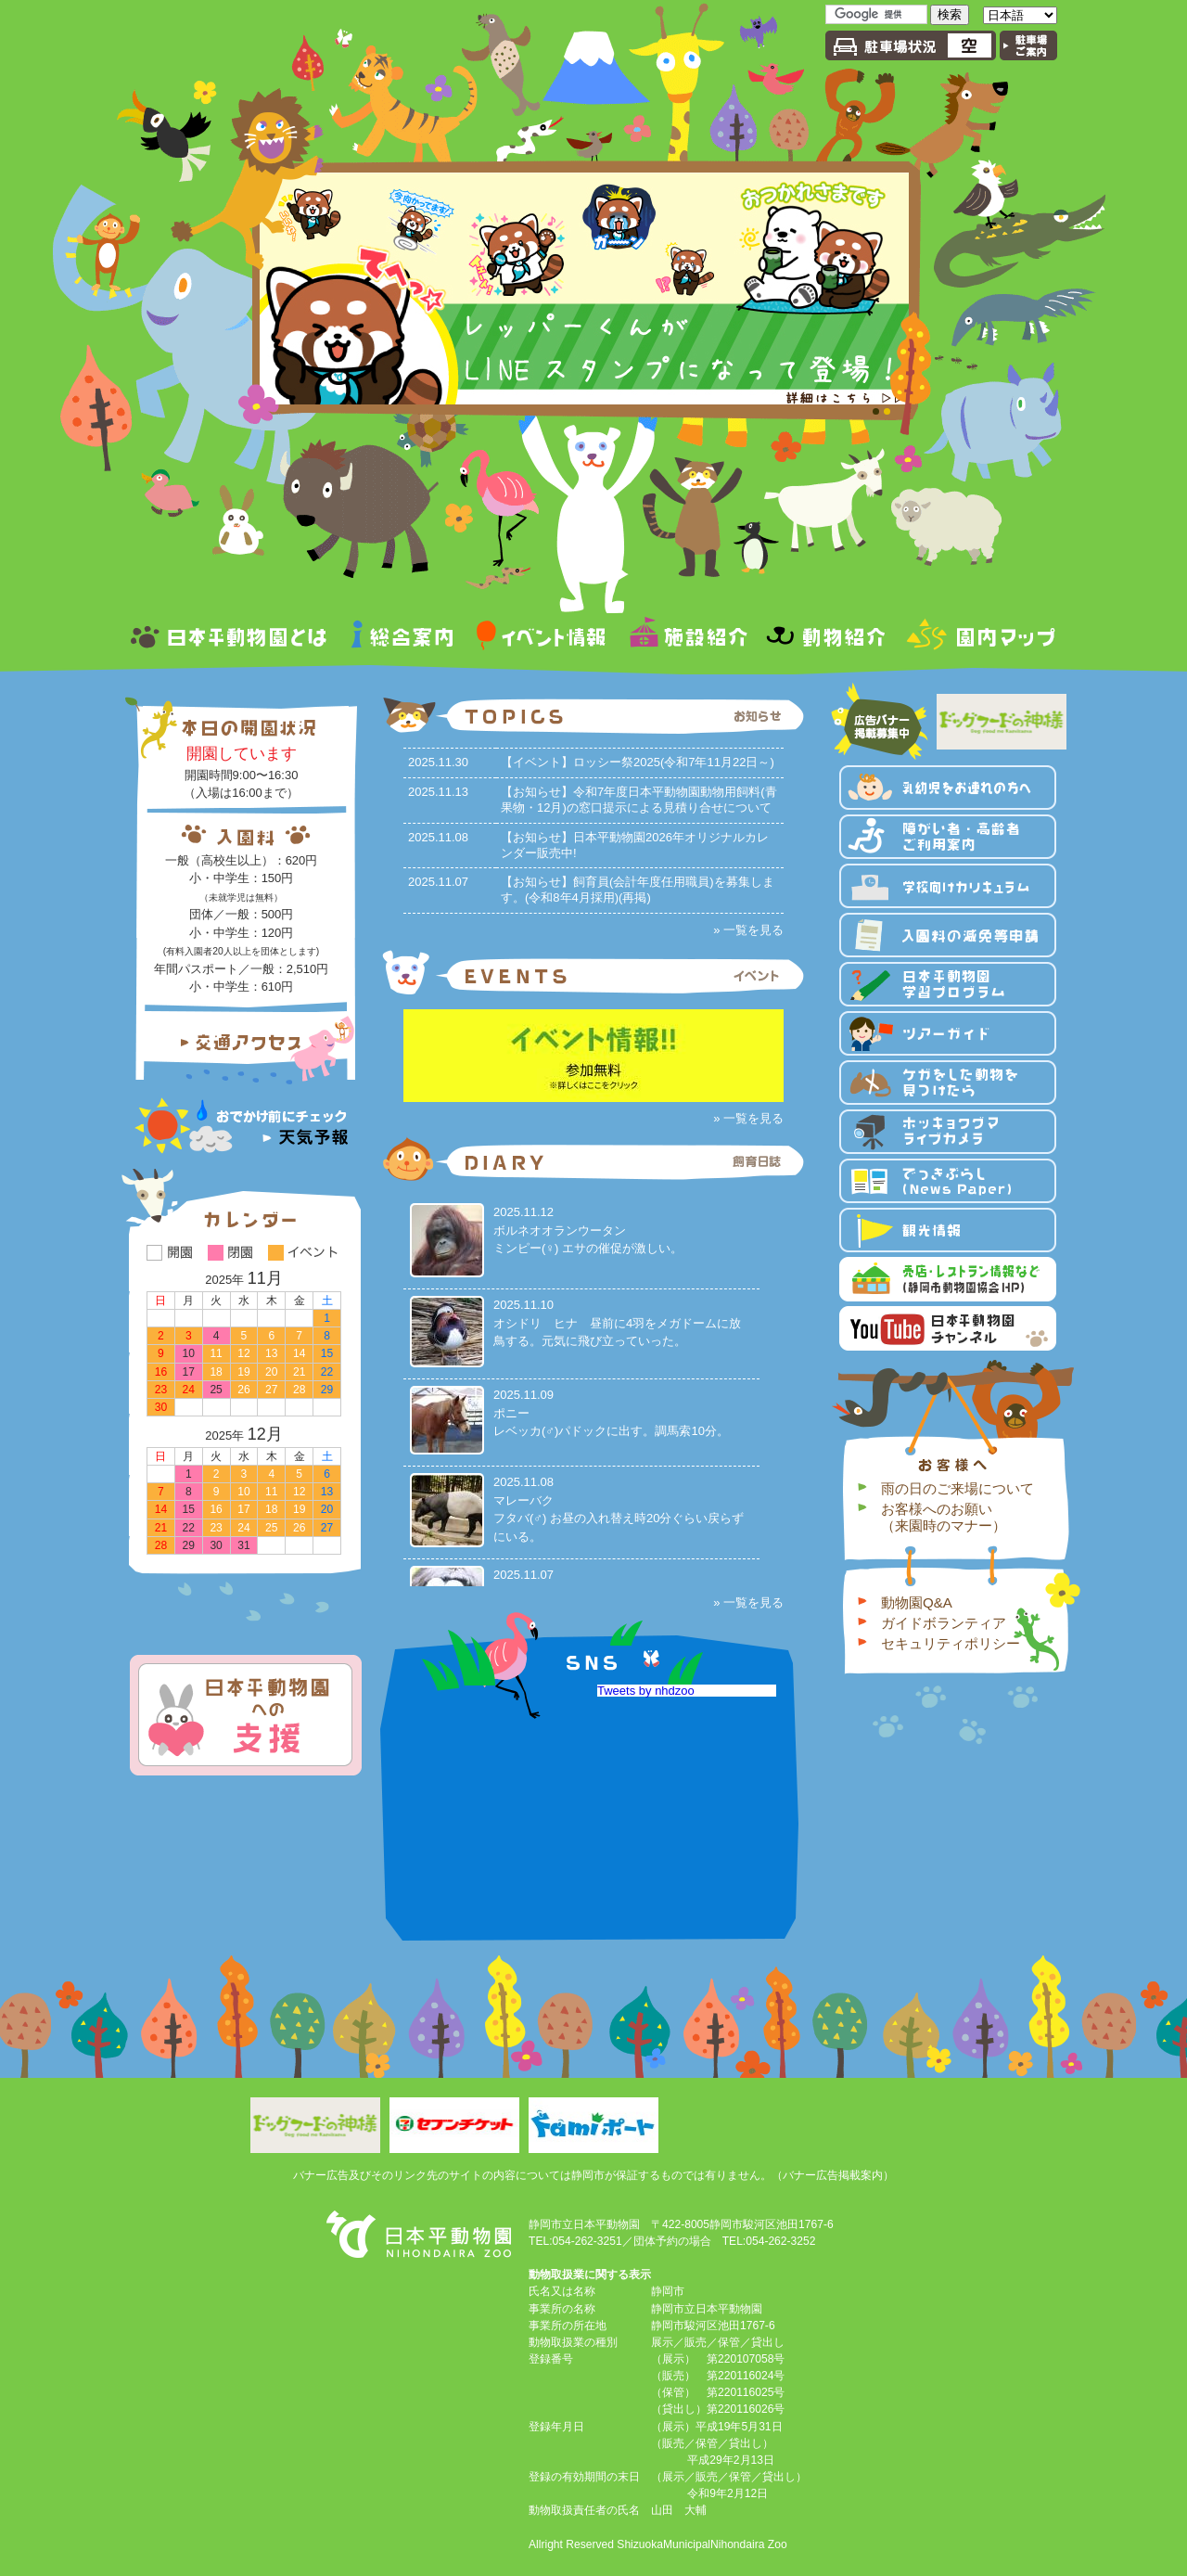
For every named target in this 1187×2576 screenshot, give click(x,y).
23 (161, 1389)
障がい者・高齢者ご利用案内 (947, 836)
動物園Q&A (916, 1602)
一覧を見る (753, 930)
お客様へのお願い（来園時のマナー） (943, 1517)
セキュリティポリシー (950, 1643)
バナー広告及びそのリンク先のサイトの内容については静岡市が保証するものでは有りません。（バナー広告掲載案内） (593, 2175)
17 (243, 1509)
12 (243, 1353)
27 (271, 1389)
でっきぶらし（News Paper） (947, 1181)
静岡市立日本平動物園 (466, 1691)
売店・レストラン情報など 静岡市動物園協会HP (947, 1279)
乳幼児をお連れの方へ (947, 787)
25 (271, 1527)
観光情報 (947, 1230)
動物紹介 (826, 638)
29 (327, 1389)
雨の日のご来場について (957, 1488)
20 (271, 1371)
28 (299, 1389)
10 (243, 1491)
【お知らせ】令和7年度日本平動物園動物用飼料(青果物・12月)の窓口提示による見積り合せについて (639, 799)
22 (327, 1371)
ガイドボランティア (943, 1623)
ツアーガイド (947, 1033)
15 (327, 1353)
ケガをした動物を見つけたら (947, 1082)
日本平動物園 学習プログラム (947, 984)
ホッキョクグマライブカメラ (947, 1131)
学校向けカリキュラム (947, 886)
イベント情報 (541, 638)
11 (216, 1353)
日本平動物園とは (234, 638)
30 (161, 1407)
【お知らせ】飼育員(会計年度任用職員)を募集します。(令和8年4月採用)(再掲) (637, 889)
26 (243, 1389)
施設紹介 (687, 638)
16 (161, 1371)
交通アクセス (246, 1043)
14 (299, 1353)
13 (271, 1353)
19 (243, 1371)
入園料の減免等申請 (947, 935)
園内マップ (976, 638)
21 (299, 1371)
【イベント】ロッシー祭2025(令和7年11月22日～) (637, 762)
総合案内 (402, 638)
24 (189, 1389)
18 (216, 1371)
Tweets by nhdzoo (727, 1691)
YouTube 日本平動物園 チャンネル (947, 1328)
